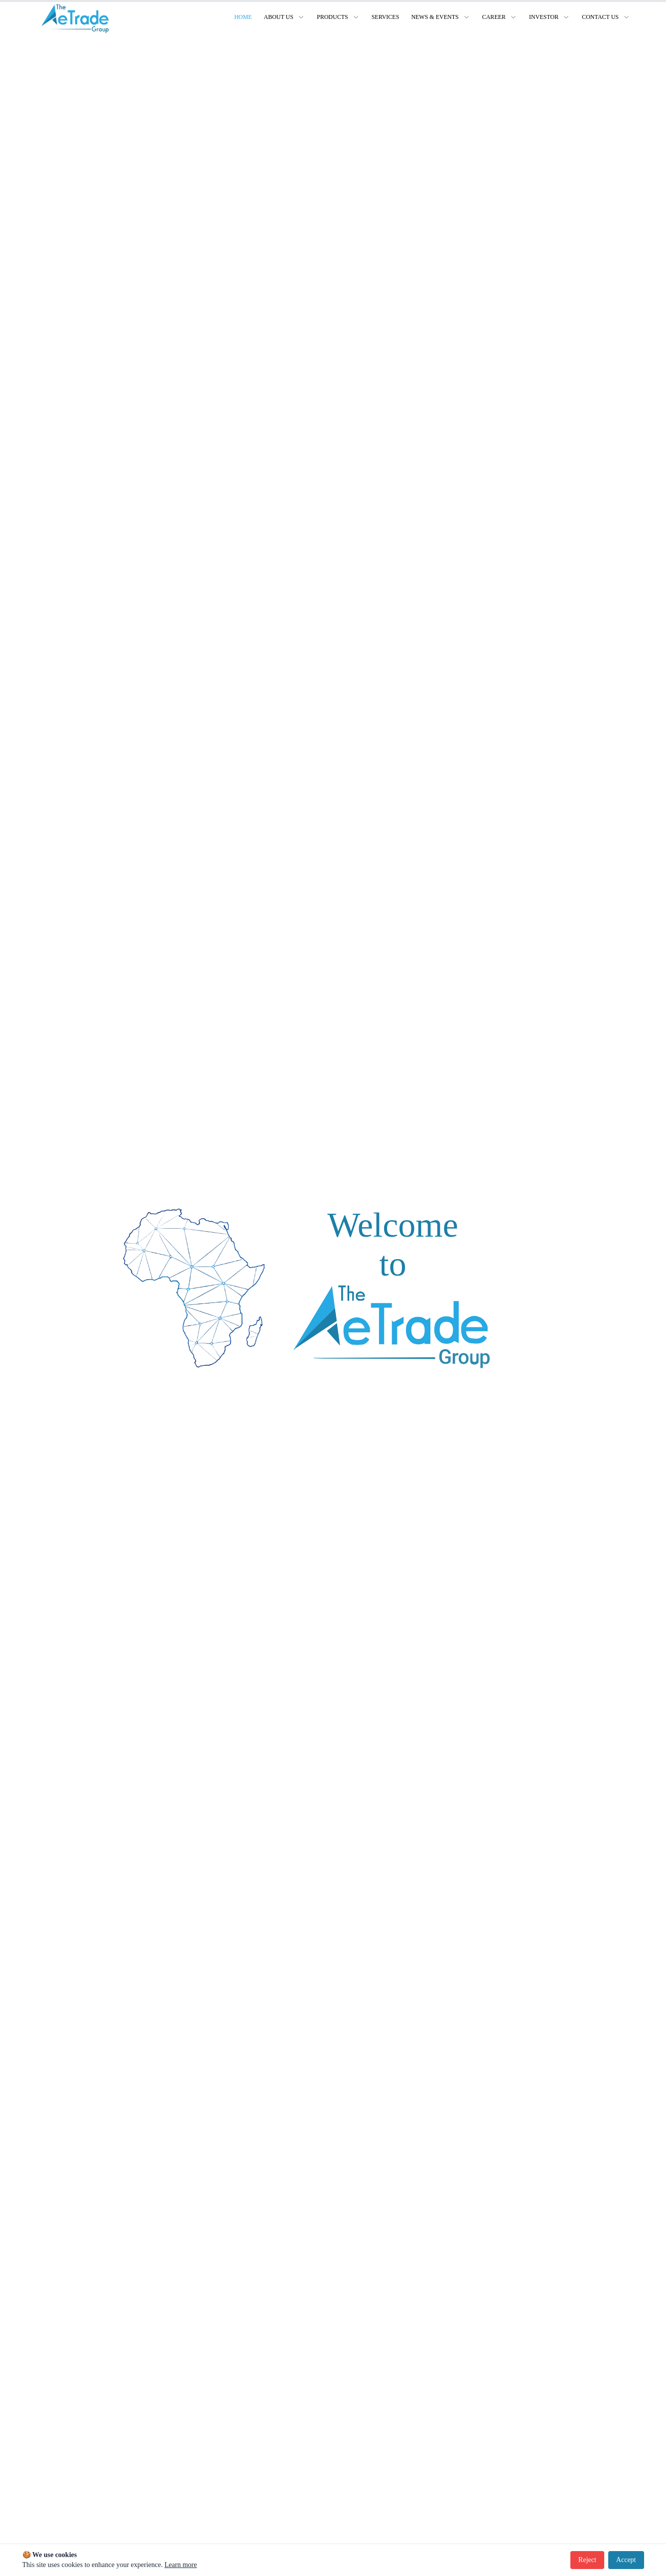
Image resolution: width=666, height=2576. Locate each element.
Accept (626, 2560)
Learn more (180, 2565)
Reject (587, 2560)
